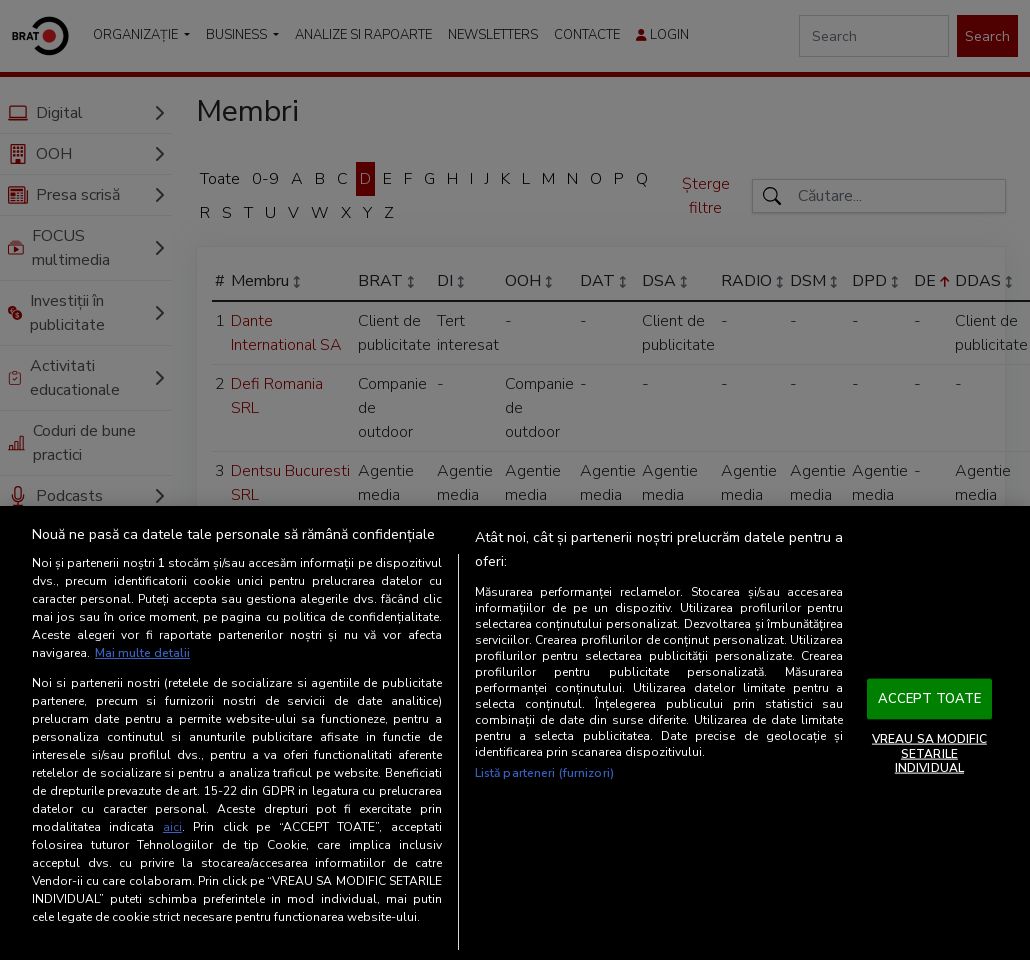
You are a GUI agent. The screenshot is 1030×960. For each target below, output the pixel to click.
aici (172, 827)
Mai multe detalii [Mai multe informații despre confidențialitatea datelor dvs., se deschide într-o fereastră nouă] (142, 653)
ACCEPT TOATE (930, 698)
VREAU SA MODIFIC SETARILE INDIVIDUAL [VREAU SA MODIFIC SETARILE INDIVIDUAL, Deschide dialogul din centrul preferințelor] (929, 753)
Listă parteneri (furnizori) (544, 773)
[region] (515, 733)
